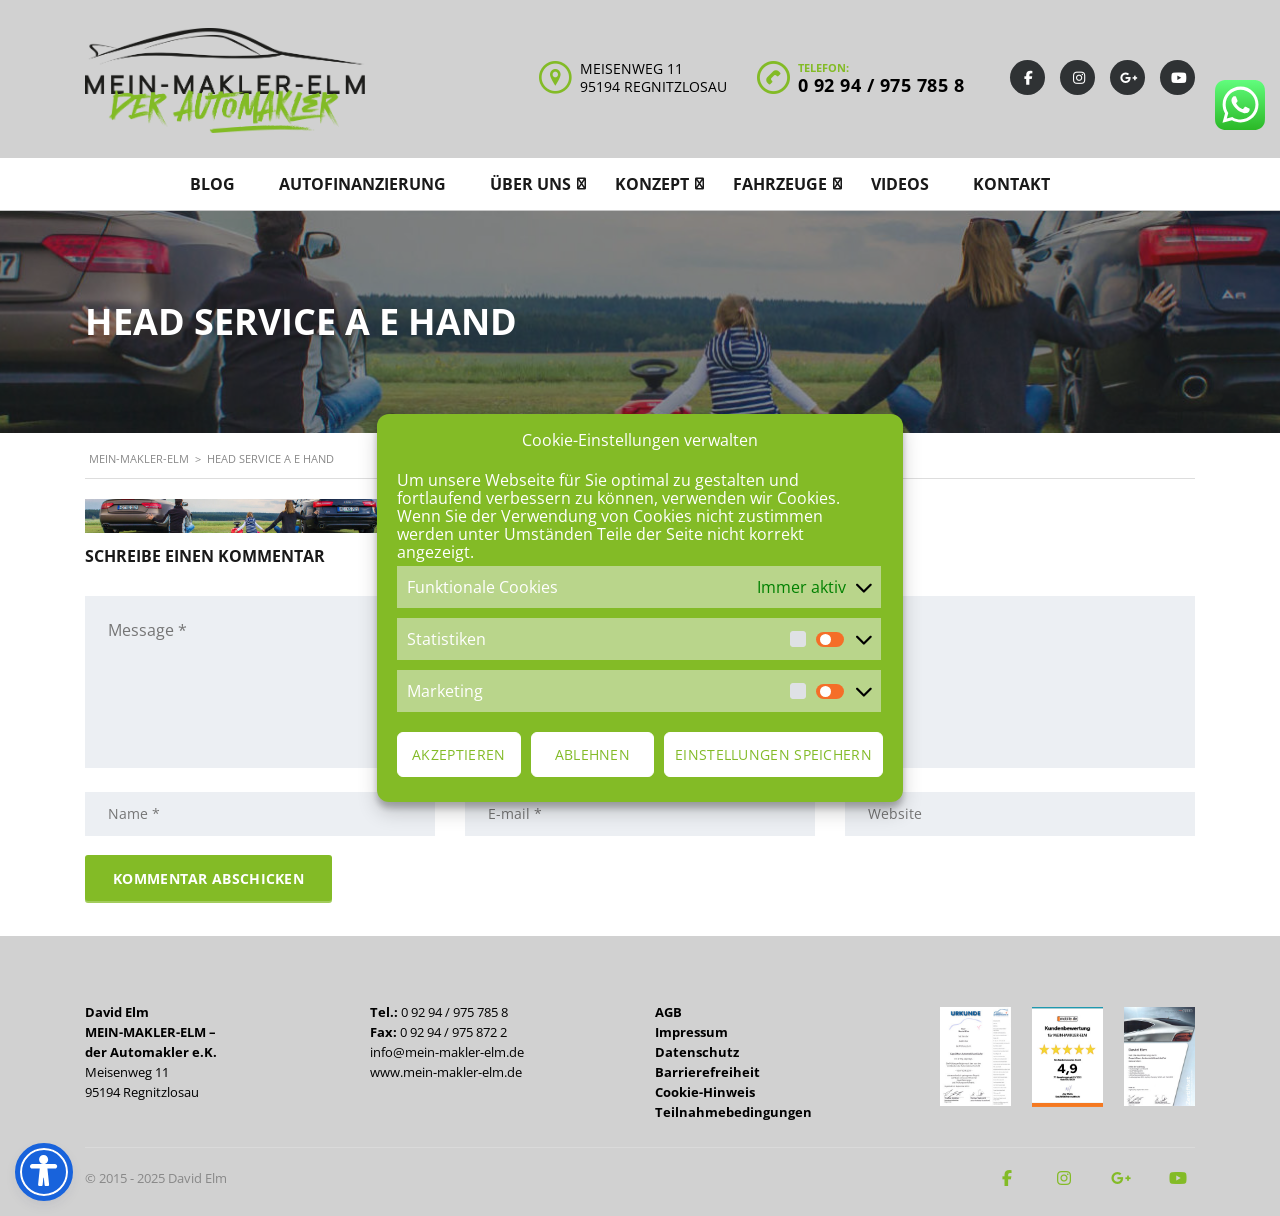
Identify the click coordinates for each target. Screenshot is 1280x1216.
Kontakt (1011, 184)
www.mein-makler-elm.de (446, 1072)
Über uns (530, 184)
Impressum (691, 1032)
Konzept (652, 184)
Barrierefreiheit (707, 1072)
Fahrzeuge (780, 184)
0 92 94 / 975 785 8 (881, 85)
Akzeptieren (458, 754)
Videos (900, 184)
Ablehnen (592, 754)
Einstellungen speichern (773, 754)
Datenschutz (697, 1052)
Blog (212, 184)
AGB (668, 1012)
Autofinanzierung (362, 184)
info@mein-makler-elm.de (447, 1052)
